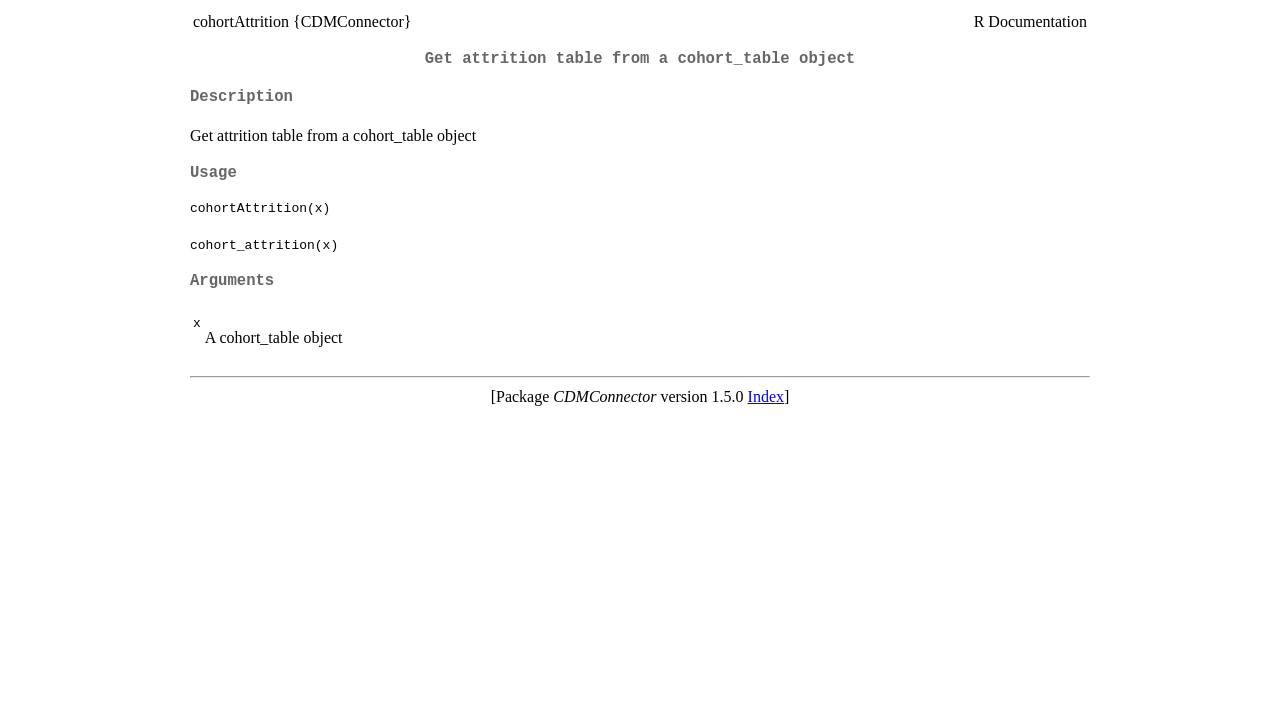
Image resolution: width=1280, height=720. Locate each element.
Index (766, 396)
